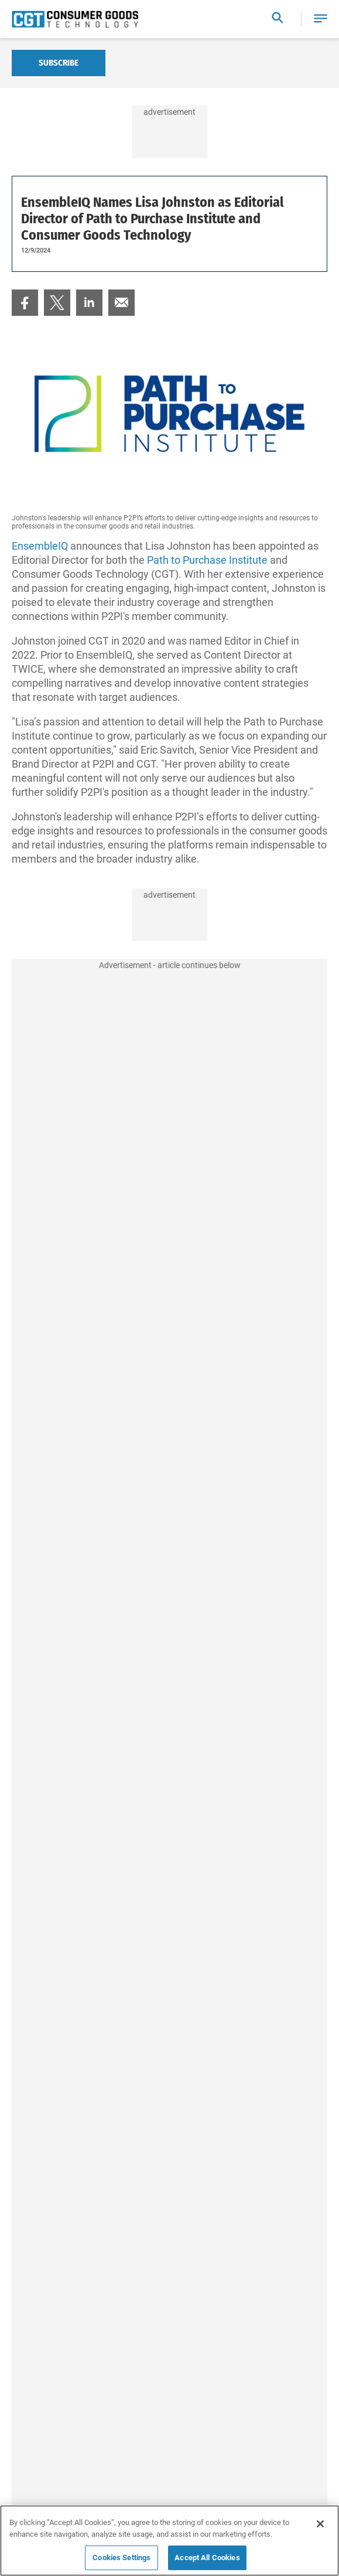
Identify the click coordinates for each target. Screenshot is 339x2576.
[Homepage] (75, 19)
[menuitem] (25, 302)
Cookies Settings (121, 2557)
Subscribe (58, 62)
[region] (169, 2540)
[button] (320, 19)
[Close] (320, 2524)
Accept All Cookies (206, 2557)
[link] (25, 302)
